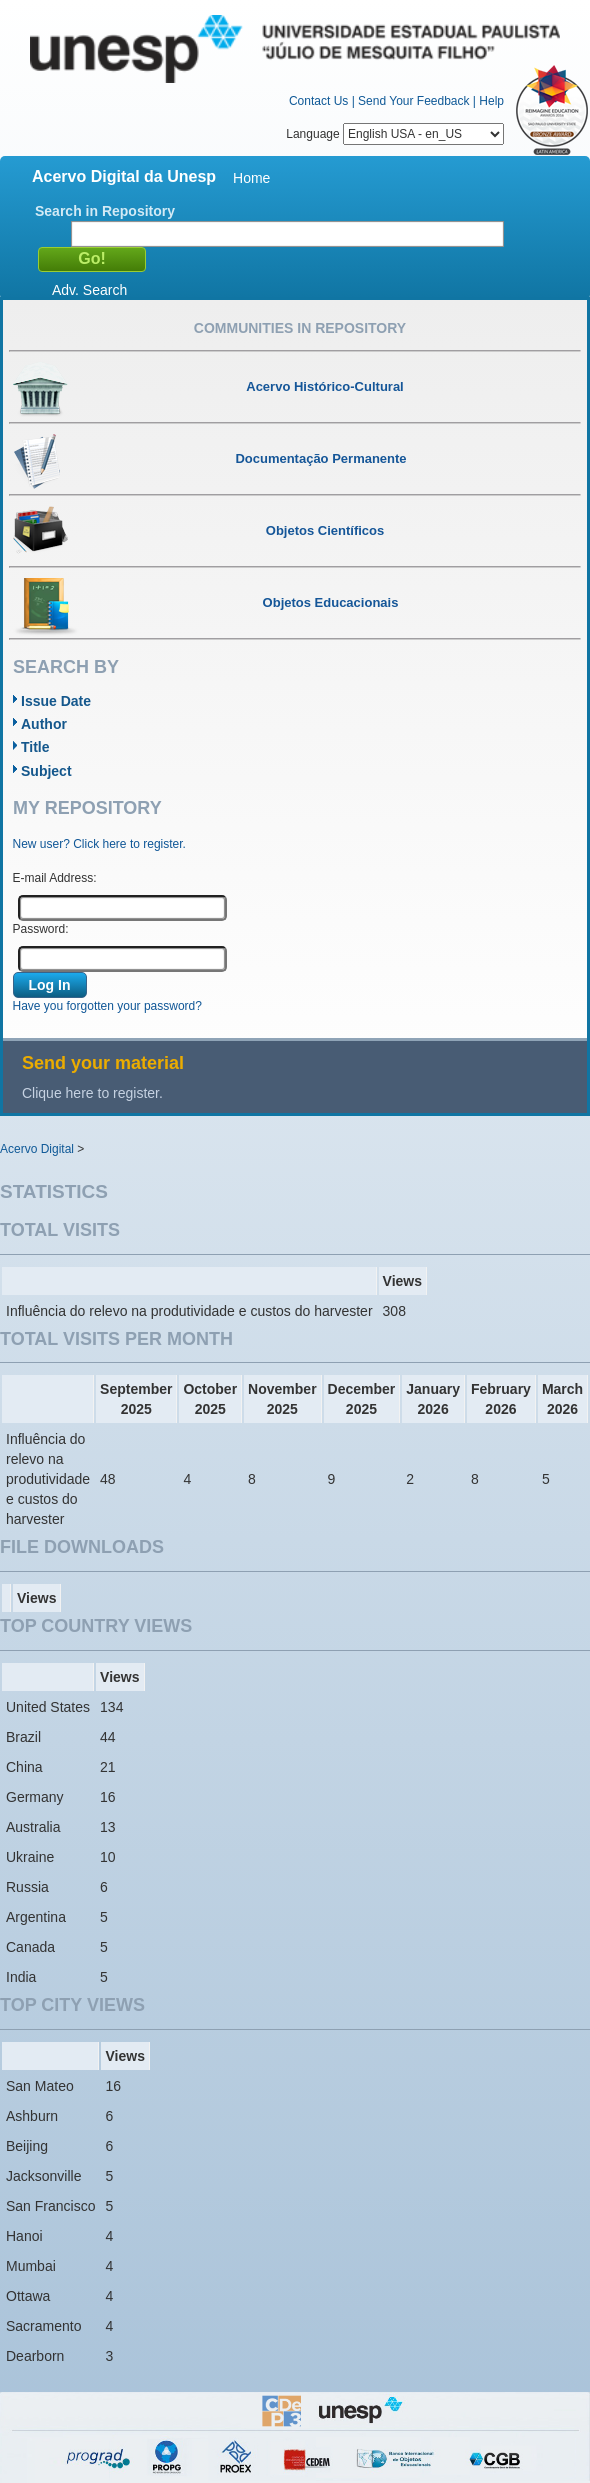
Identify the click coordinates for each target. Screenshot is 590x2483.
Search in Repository (105, 211)
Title (35, 747)
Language (395, 134)
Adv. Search (89, 290)
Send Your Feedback (413, 101)
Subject (46, 771)
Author (44, 724)
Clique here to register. (92, 1093)
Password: (41, 929)
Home (251, 178)
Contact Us (318, 101)
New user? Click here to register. (99, 844)
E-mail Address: (55, 878)
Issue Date (56, 701)
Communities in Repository (300, 328)
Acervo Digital (37, 1149)
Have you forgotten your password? (107, 1006)
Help (491, 101)
